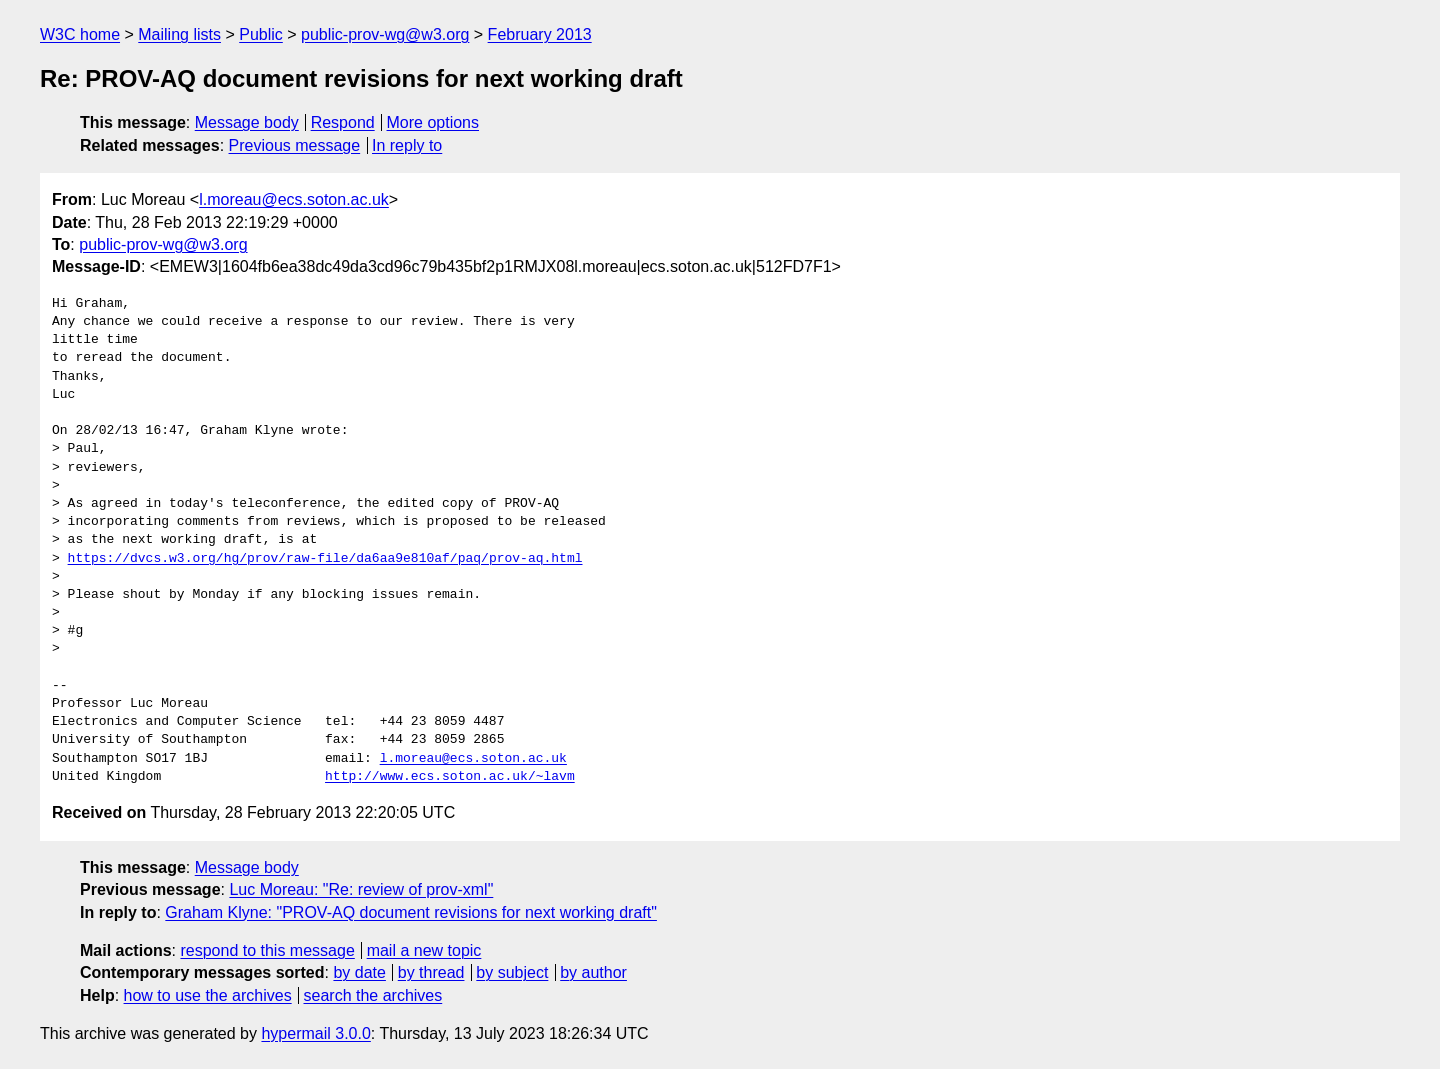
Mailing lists (179, 34)
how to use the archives (208, 995)
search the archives (373, 995)
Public (261, 34)
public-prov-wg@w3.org (385, 34)
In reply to (407, 145)
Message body (247, 122)
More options (433, 122)
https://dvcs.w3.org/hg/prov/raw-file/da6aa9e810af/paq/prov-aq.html (325, 559)
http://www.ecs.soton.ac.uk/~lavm (450, 777)
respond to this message (267, 950)
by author (593, 972)
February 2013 (540, 34)
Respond (343, 122)
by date (359, 972)
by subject (512, 972)
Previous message (295, 145)
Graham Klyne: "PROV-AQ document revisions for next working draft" (411, 912)
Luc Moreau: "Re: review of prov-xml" (361, 889)
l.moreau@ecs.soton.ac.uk (294, 199)
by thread (431, 972)
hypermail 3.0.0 (315, 1033)
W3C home (80, 34)
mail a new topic (424, 950)
